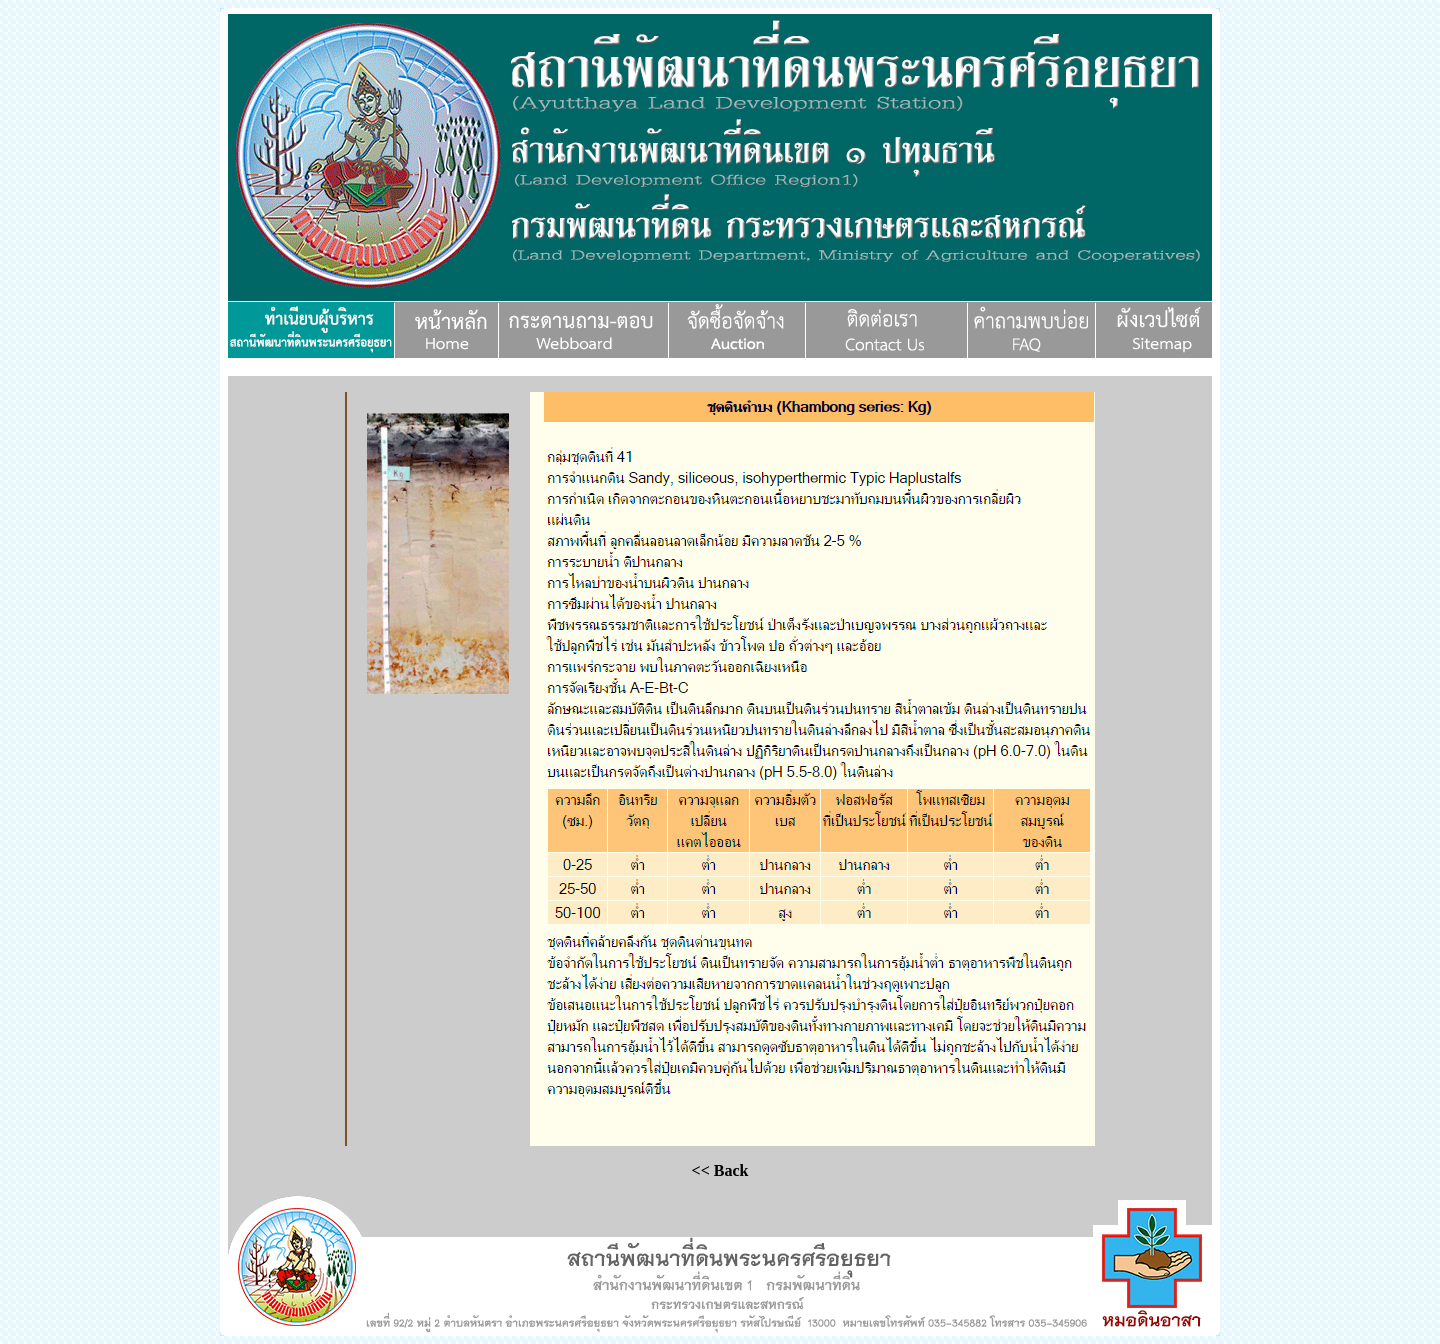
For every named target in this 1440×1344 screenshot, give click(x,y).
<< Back (720, 1170)
